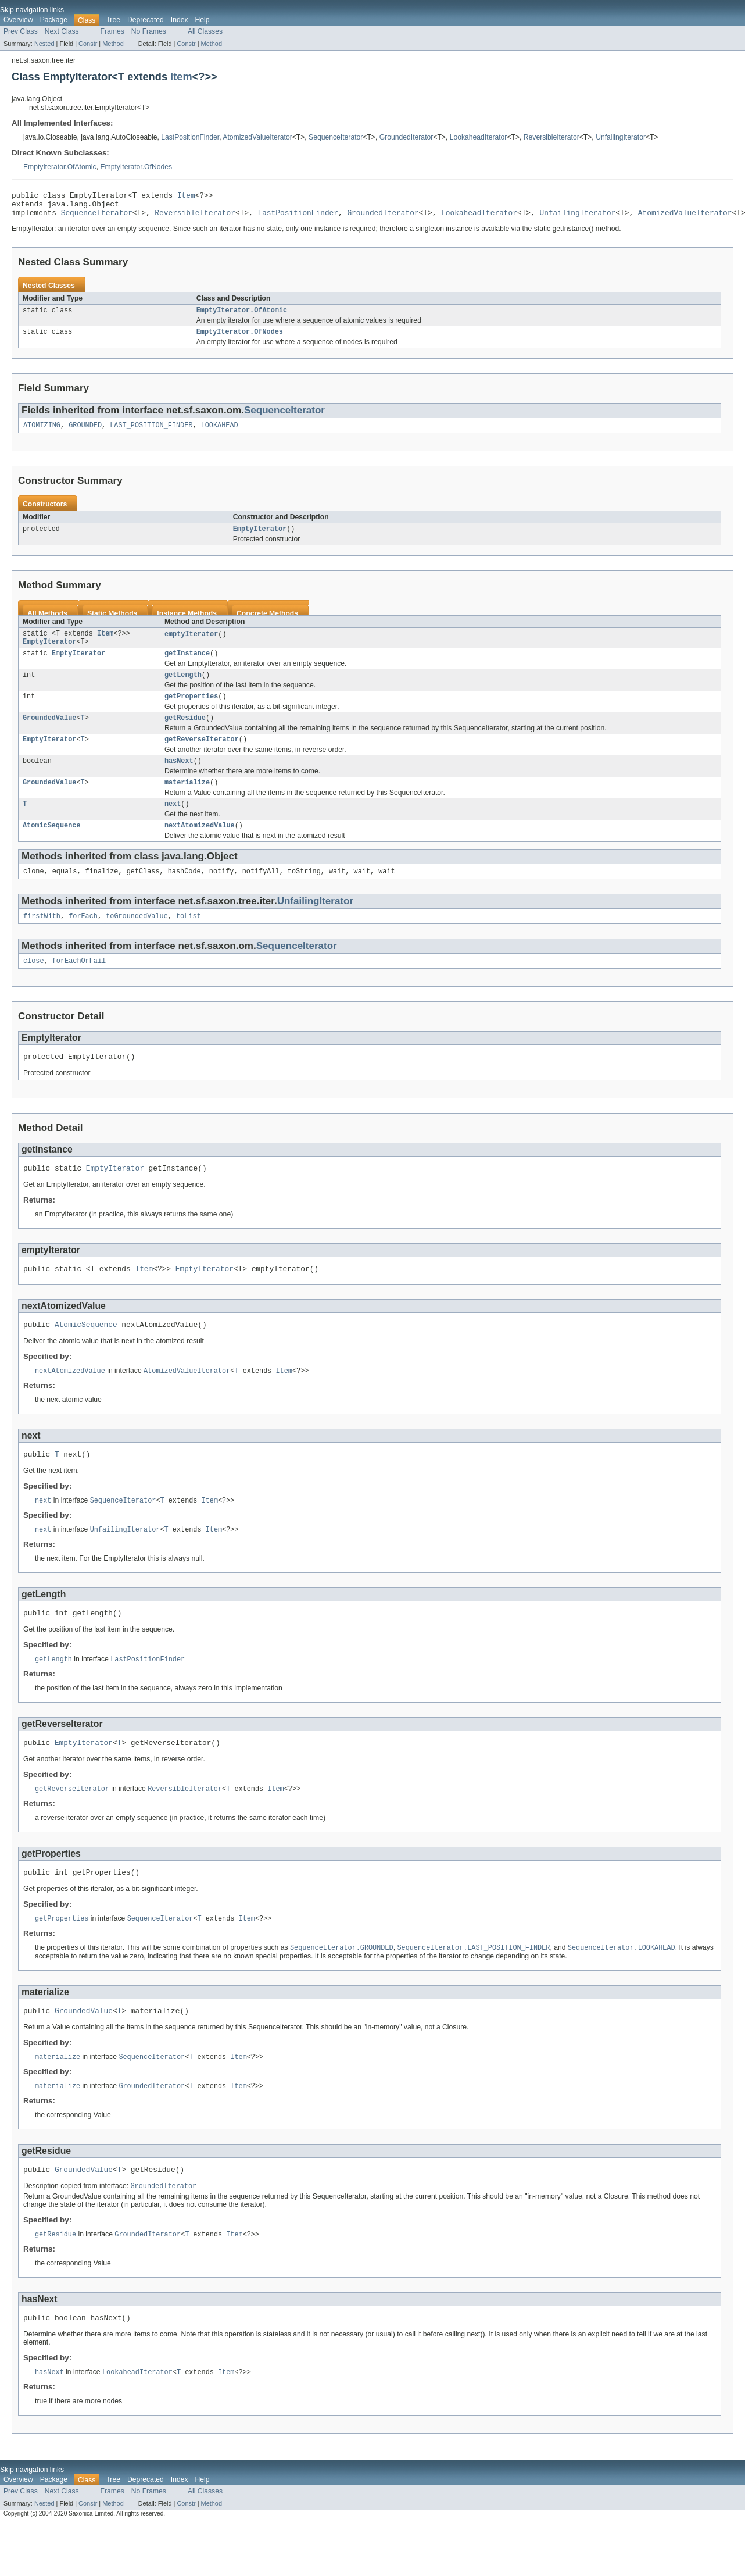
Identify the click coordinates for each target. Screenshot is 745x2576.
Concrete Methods (267, 623)
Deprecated (145, 20)
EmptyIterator (259, 538)
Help (202, 20)
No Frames (148, 31)
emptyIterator (191, 644)
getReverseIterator (201, 757)
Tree (113, 20)
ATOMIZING (41, 433)
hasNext (179, 779)
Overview (18, 20)
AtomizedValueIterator (257, 137)
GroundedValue (49, 734)
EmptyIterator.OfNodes (136, 167)
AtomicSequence (52, 847)
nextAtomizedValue (199, 847)
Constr (87, 43)
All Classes (205, 31)
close (33, 986)
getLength (183, 689)
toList (188, 941)
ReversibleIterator (551, 137)
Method (112, 43)
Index (179, 20)
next (172, 825)
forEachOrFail (79, 986)
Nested (44, 43)
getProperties (191, 711)
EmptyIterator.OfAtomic (59, 167)
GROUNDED (85, 433)
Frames (112, 31)
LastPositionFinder (190, 137)
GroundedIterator (406, 137)
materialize (187, 802)
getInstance (187, 666)
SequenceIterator (336, 137)
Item (181, 76)
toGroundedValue (137, 941)
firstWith (41, 941)
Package (53, 20)
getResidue (185, 734)
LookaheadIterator (478, 137)
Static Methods (112, 623)
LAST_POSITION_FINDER (151, 433)
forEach (83, 941)
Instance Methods (187, 623)
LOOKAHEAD (219, 433)
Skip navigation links (32, 10)
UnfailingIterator (621, 137)
